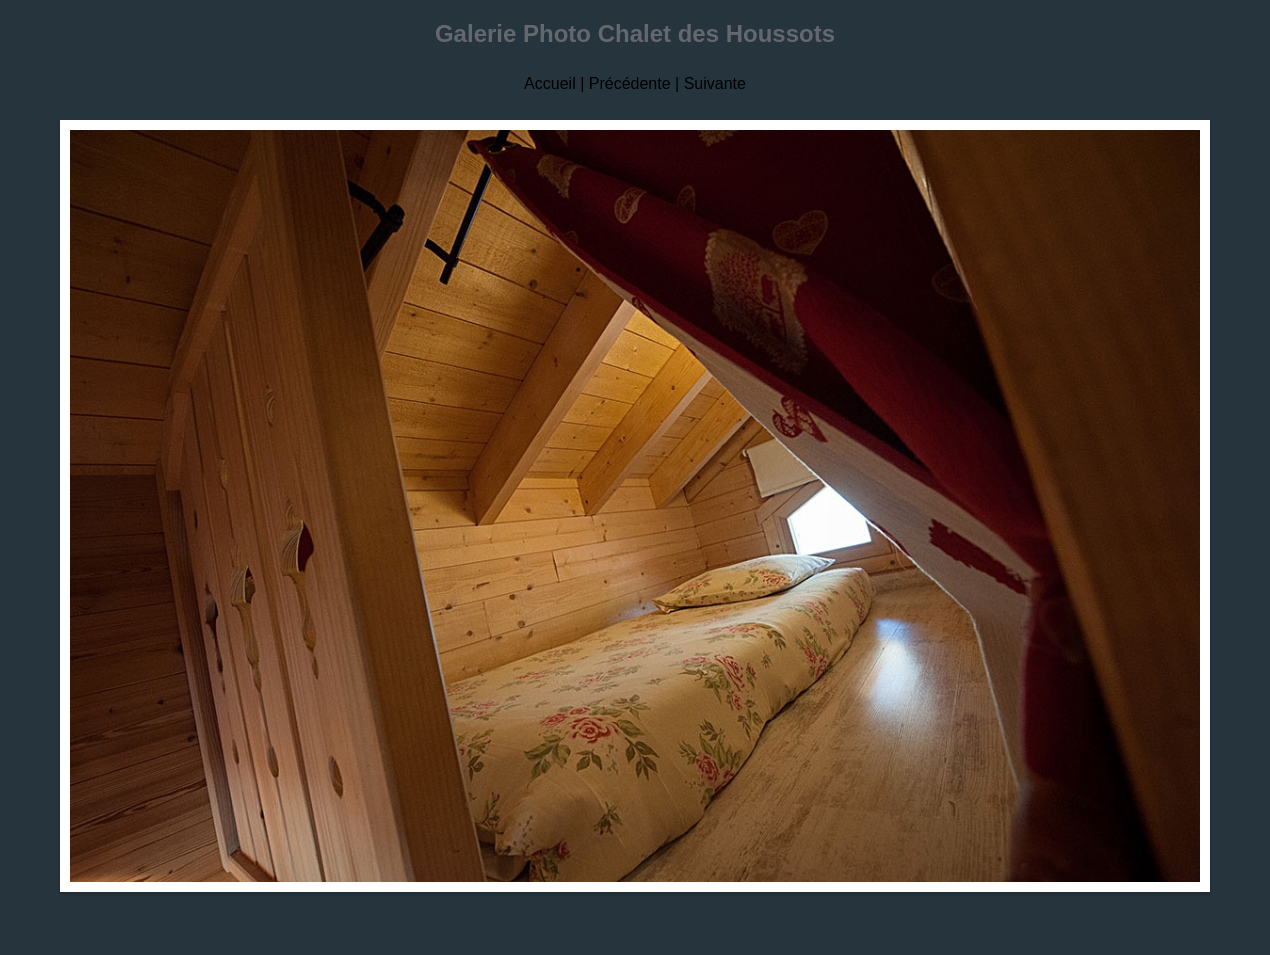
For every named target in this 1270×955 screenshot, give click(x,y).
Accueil (550, 83)
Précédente (630, 83)
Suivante (715, 83)
